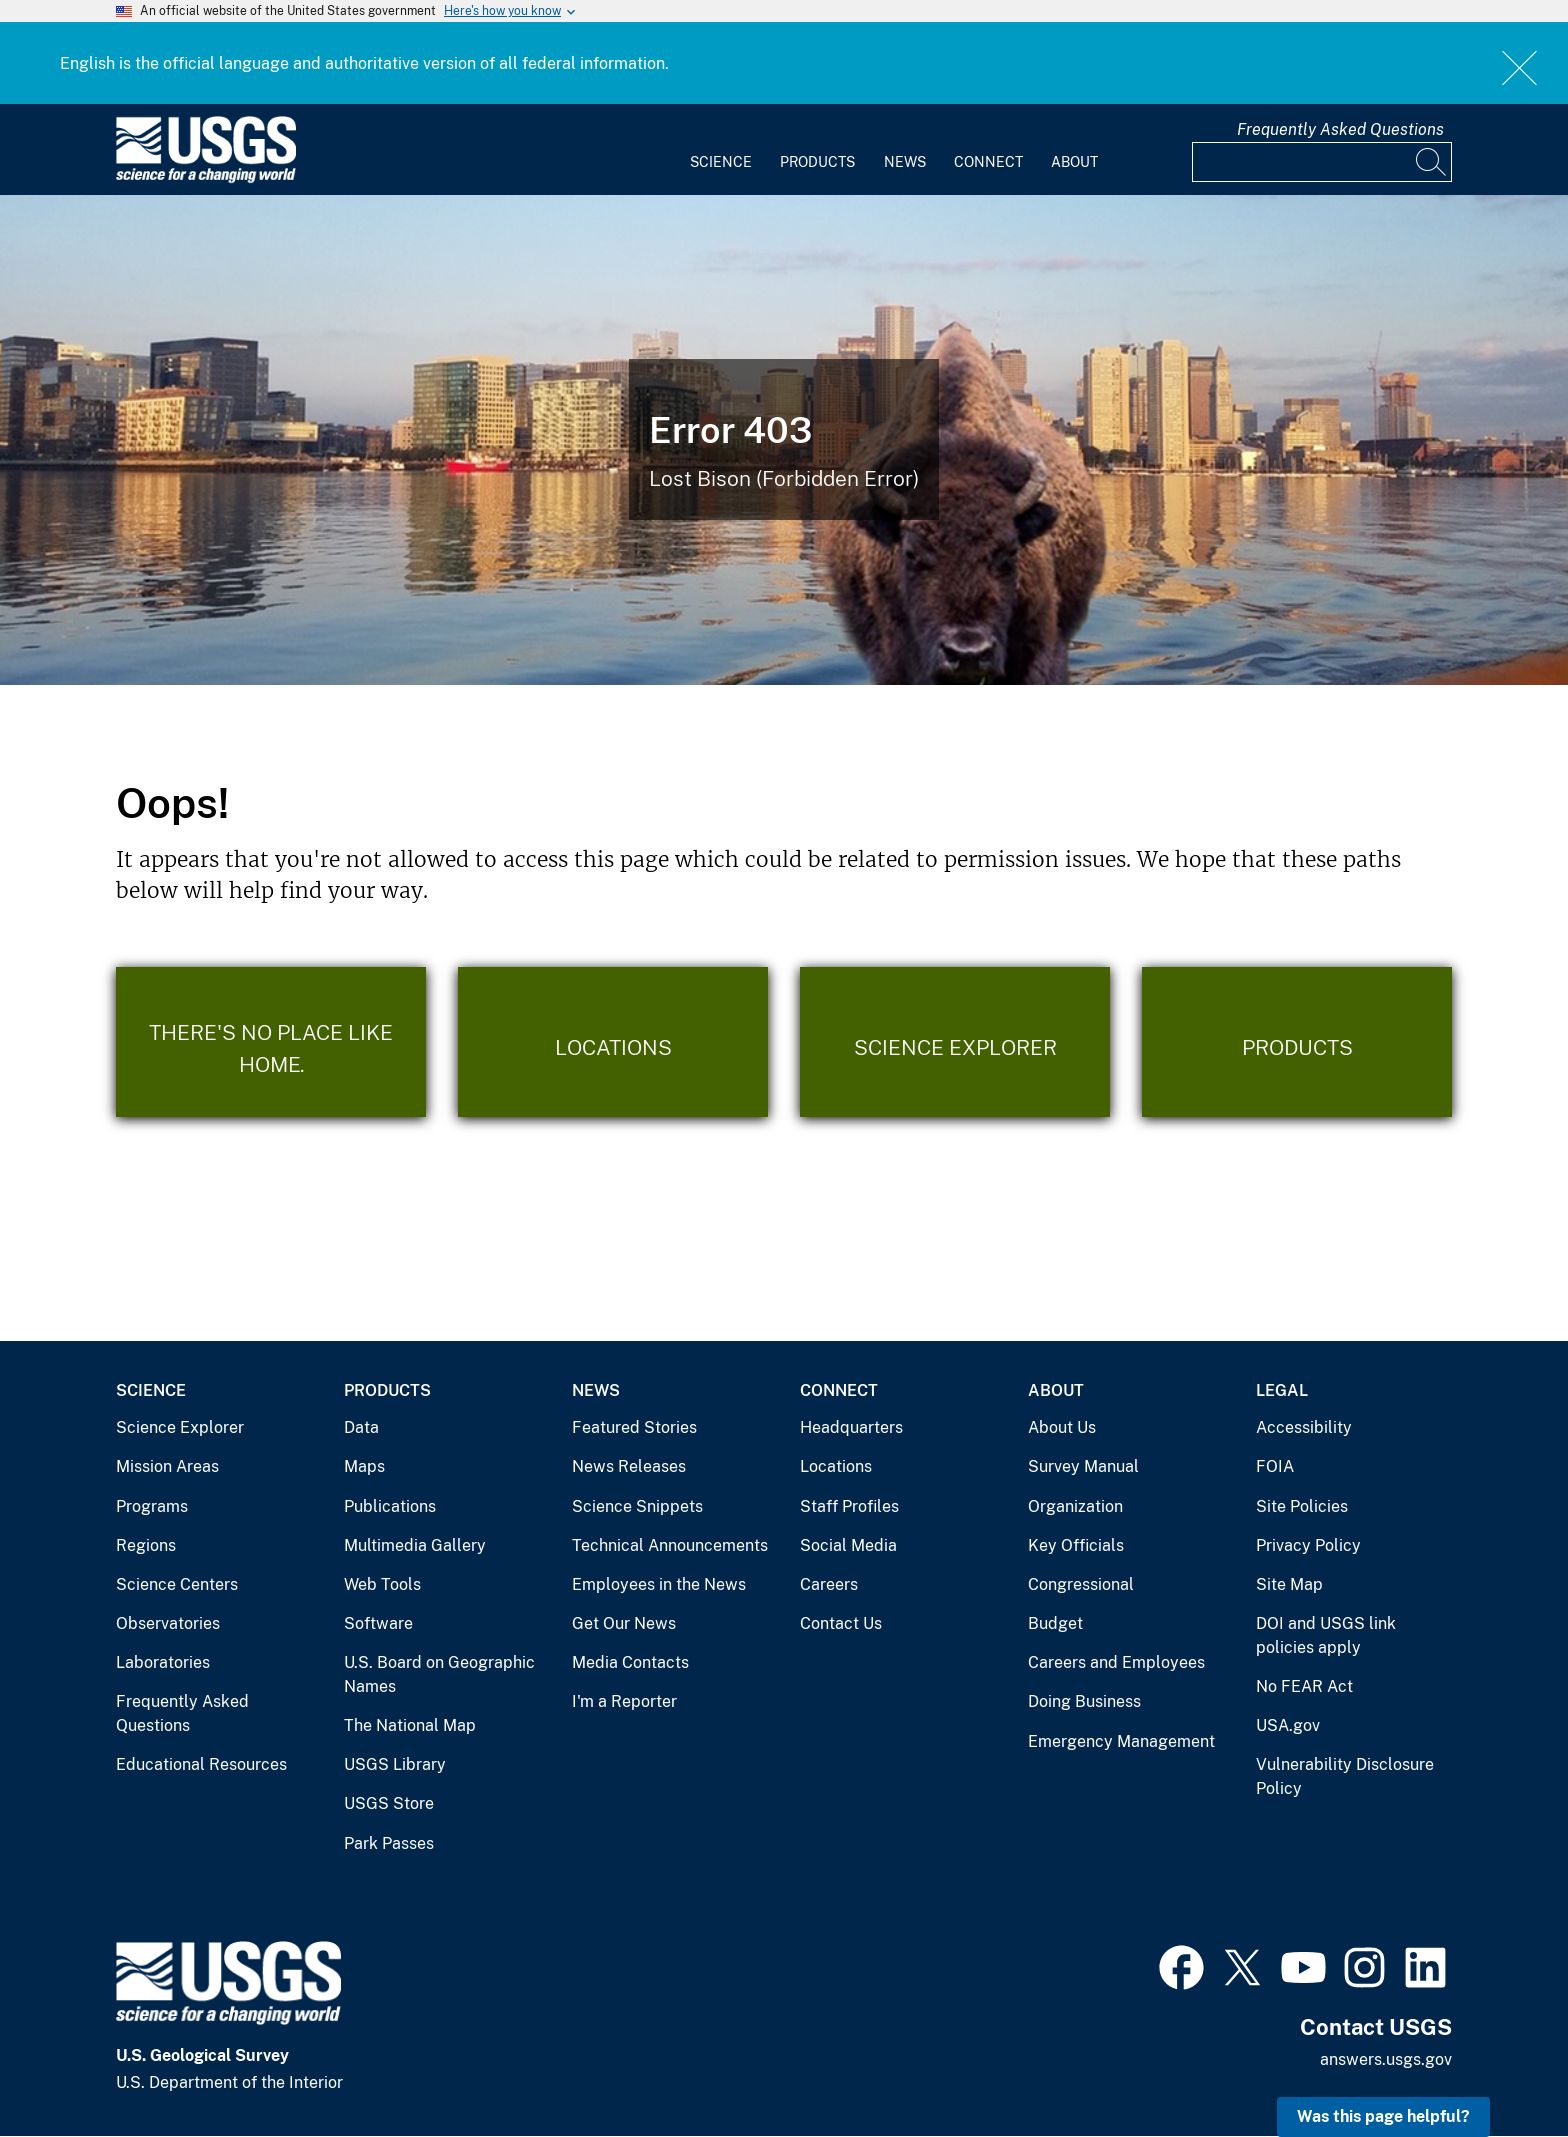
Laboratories (163, 1662)
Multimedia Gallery (415, 1545)
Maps (364, 1466)
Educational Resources (201, 1764)
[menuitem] (721, 150)
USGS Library (395, 1764)
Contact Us (841, 1623)
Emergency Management (1121, 1741)
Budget (1055, 1623)
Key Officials (1076, 1545)
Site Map (1289, 1584)
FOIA (1275, 1466)
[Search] (1432, 162)
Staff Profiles (849, 1506)
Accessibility (1304, 1427)
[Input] (1322, 162)
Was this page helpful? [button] (1383, 2116)
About (1074, 162)
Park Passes (389, 1843)
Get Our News (624, 1623)
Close (1520, 67)
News (905, 162)
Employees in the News (659, 1584)
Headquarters (851, 1427)
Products (817, 162)
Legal (1282, 1390)
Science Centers (177, 1584)
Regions (146, 1545)
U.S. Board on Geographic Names (439, 1674)
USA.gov (1288, 1725)
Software (378, 1623)
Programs (152, 1506)
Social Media (848, 1545)
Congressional (1081, 1584)
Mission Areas (167, 1466)
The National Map (410, 1725)
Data (361, 1427)
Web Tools (382, 1584)
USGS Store (389, 1803)
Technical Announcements (670, 1545)
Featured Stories (634, 1427)
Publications (390, 1506)
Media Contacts (630, 1662)
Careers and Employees (1116, 1662)
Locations (836, 1466)
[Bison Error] (784, 440)
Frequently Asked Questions (1340, 129)
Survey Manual (1083, 1466)
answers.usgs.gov (1386, 2059)
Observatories (168, 1623)
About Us (1062, 1427)
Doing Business (1084, 1701)
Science (721, 162)
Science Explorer (180, 1427)
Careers (829, 1584)
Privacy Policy (1308, 1545)
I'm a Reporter (624, 1701)
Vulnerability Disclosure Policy (1345, 1776)
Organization (1075, 1506)
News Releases (629, 1466)
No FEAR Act (1304, 1686)
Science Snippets (637, 1506)
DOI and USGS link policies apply (1326, 1635)
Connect (988, 162)
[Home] (206, 178)
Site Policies (1302, 1506)
